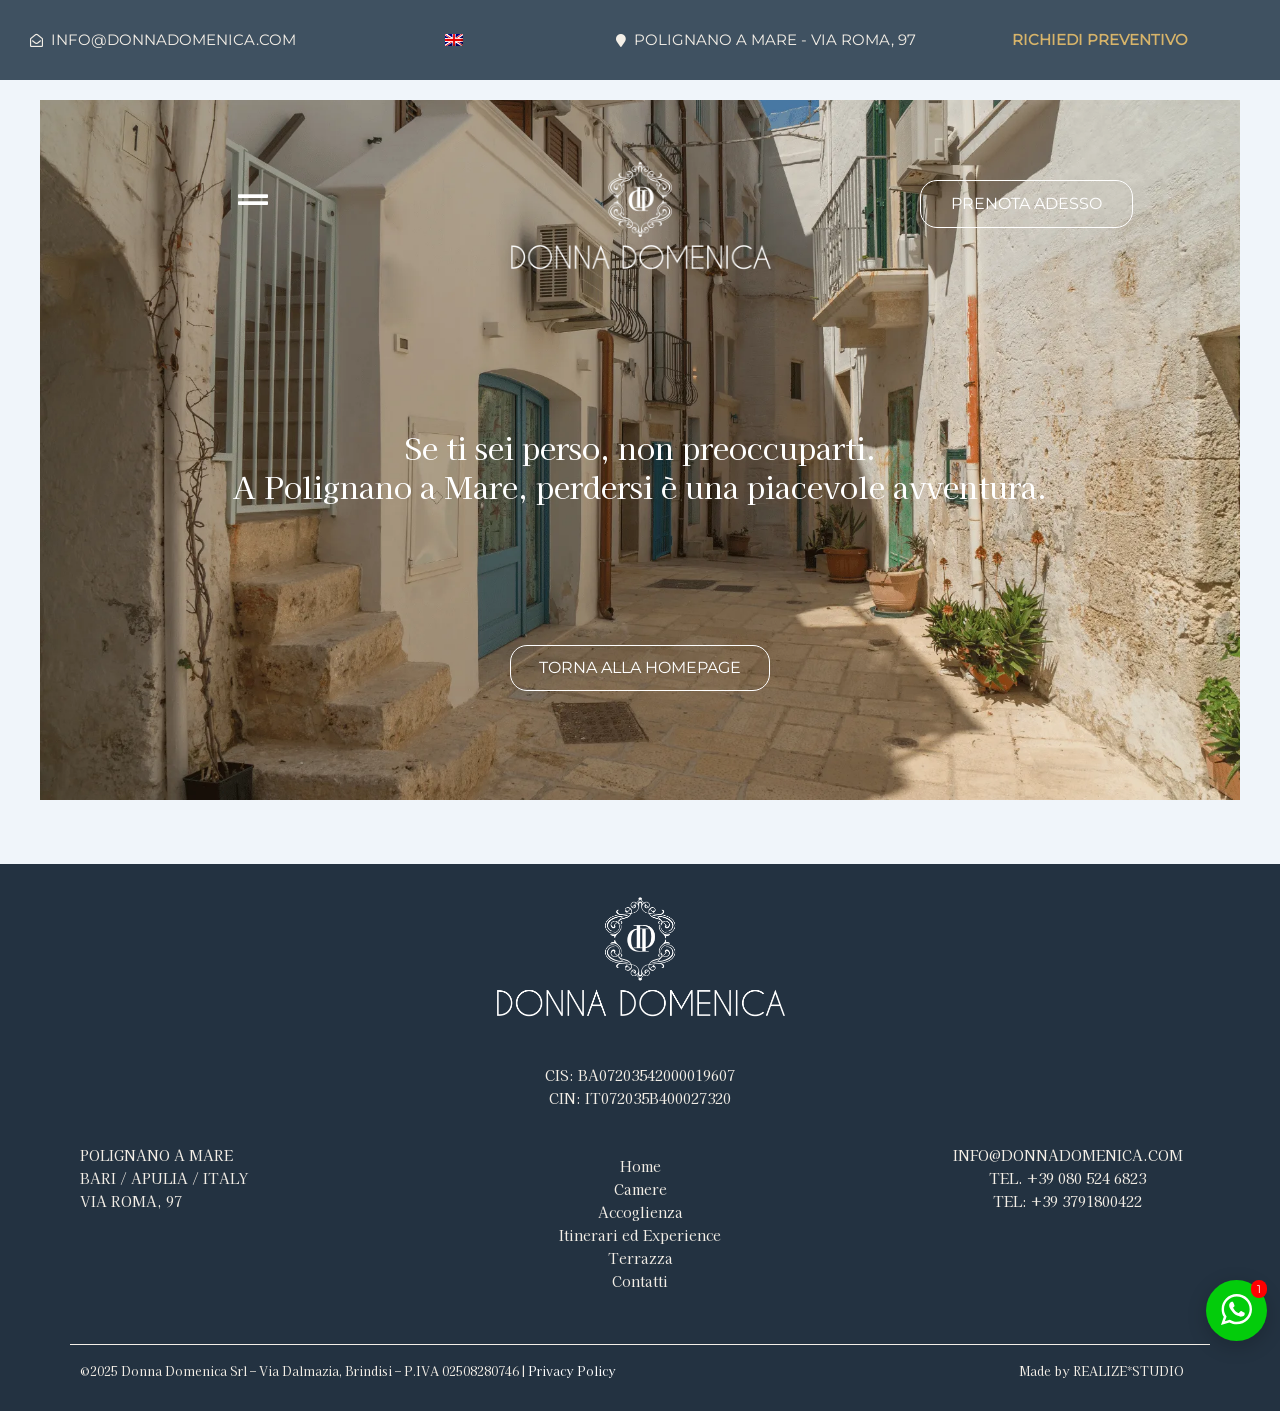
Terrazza (640, 1258)
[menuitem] (454, 40)
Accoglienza (640, 1212)
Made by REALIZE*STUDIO (1101, 1370)
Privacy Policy (572, 1370)
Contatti (640, 1281)
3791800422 (1067, 1201)
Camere (640, 1189)
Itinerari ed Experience (640, 1235)
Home (640, 1166)
